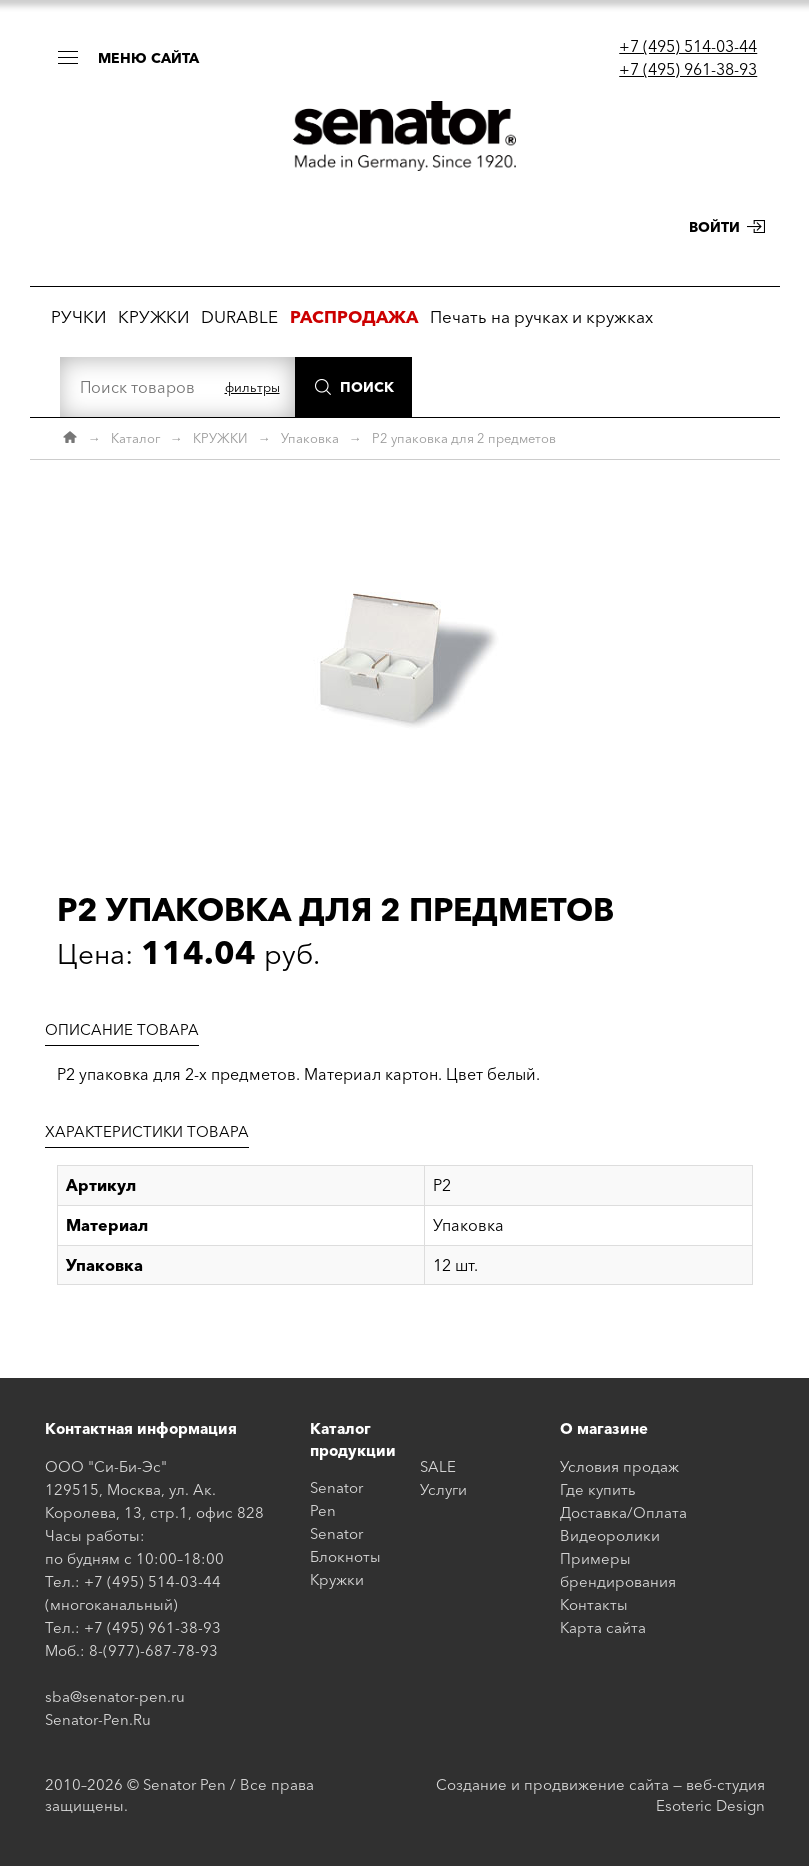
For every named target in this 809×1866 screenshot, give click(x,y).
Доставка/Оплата (623, 1512)
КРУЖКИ (153, 316)
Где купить (598, 1489)
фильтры (252, 387)
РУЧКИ (78, 316)
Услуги (443, 1489)
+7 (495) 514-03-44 (688, 46)
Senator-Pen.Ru (98, 1719)
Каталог (135, 438)
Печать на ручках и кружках (541, 316)
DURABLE (239, 316)
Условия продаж (619, 1466)
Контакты (594, 1604)
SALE (438, 1466)
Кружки (337, 1579)
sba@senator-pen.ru (115, 1696)
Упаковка (310, 438)
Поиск (367, 387)
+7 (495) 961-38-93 (688, 69)
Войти (714, 227)
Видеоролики (610, 1535)
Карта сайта (603, 1627)
